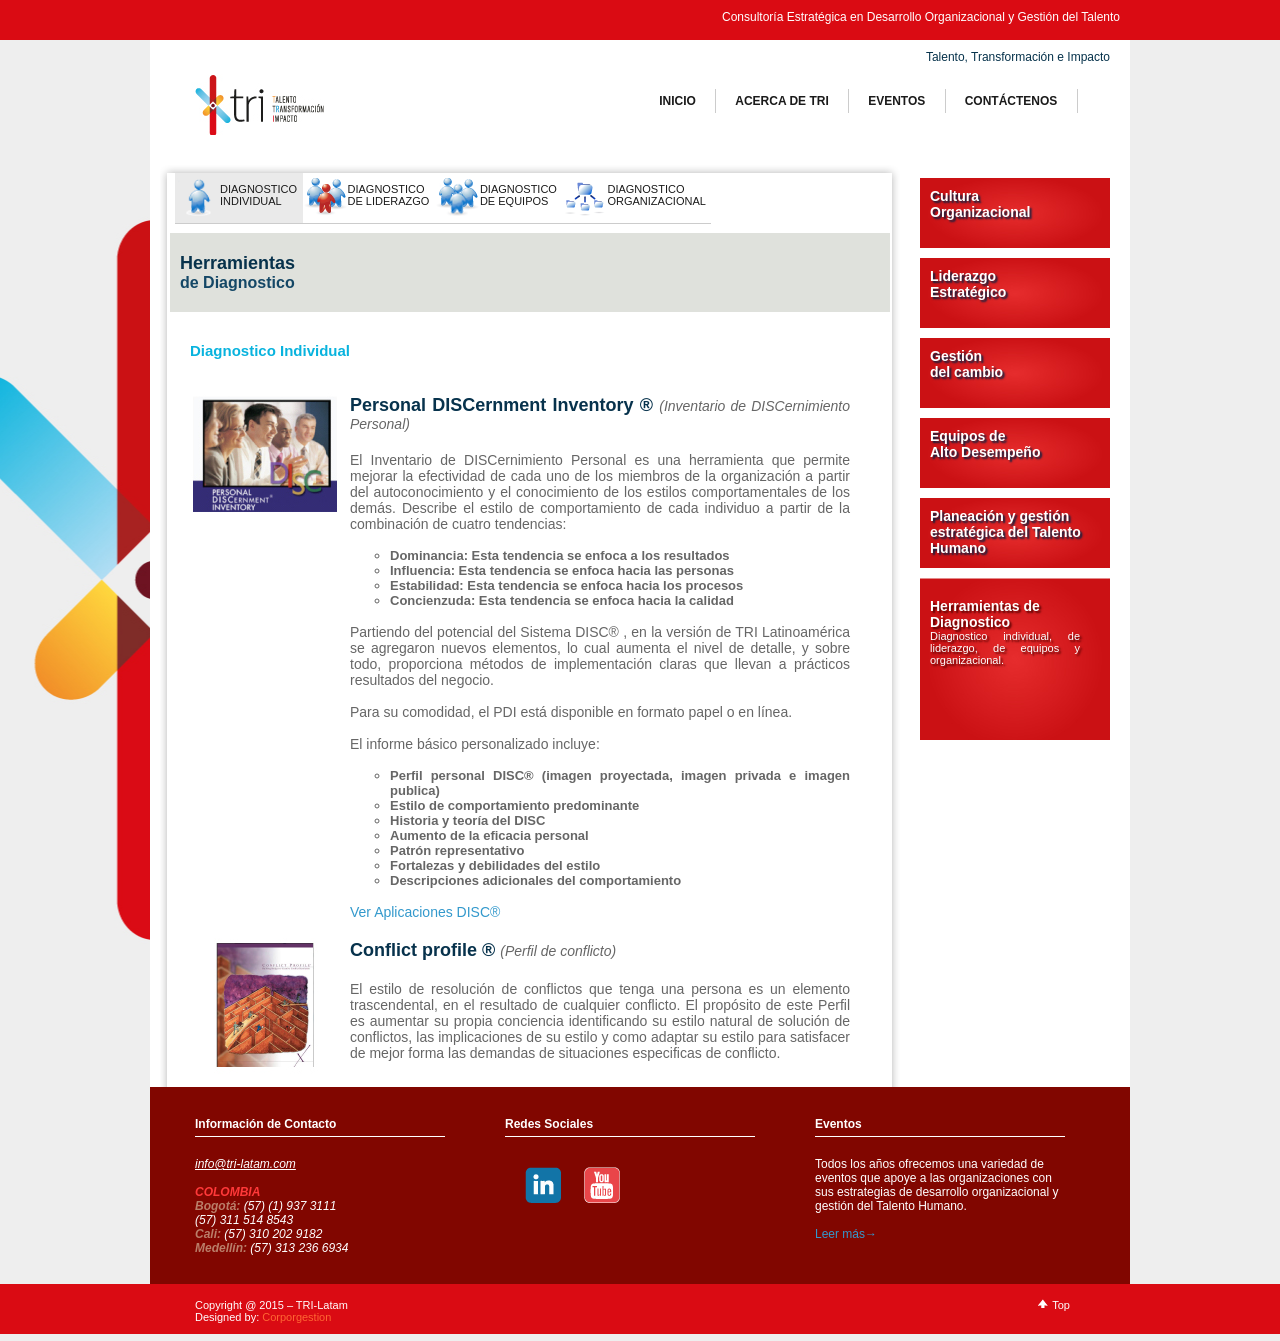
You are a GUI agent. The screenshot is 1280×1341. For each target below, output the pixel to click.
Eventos (896, 101)
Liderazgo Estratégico (968, 284)
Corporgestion (296, 1317)
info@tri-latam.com (245, 1164)
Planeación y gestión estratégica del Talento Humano (1005, 532)
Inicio (677, 101)
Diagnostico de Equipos (518, 195)
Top (1061, 1305)
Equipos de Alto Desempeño (985, 444)
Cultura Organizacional (980, 204)
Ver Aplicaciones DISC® (425, 912)
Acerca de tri (782, 101)
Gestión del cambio (966, 364)
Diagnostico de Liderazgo (389, 195)
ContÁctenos (1011, 101)
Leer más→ (846, 1234)
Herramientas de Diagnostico (1005, 632)
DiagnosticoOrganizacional (656, 195)
